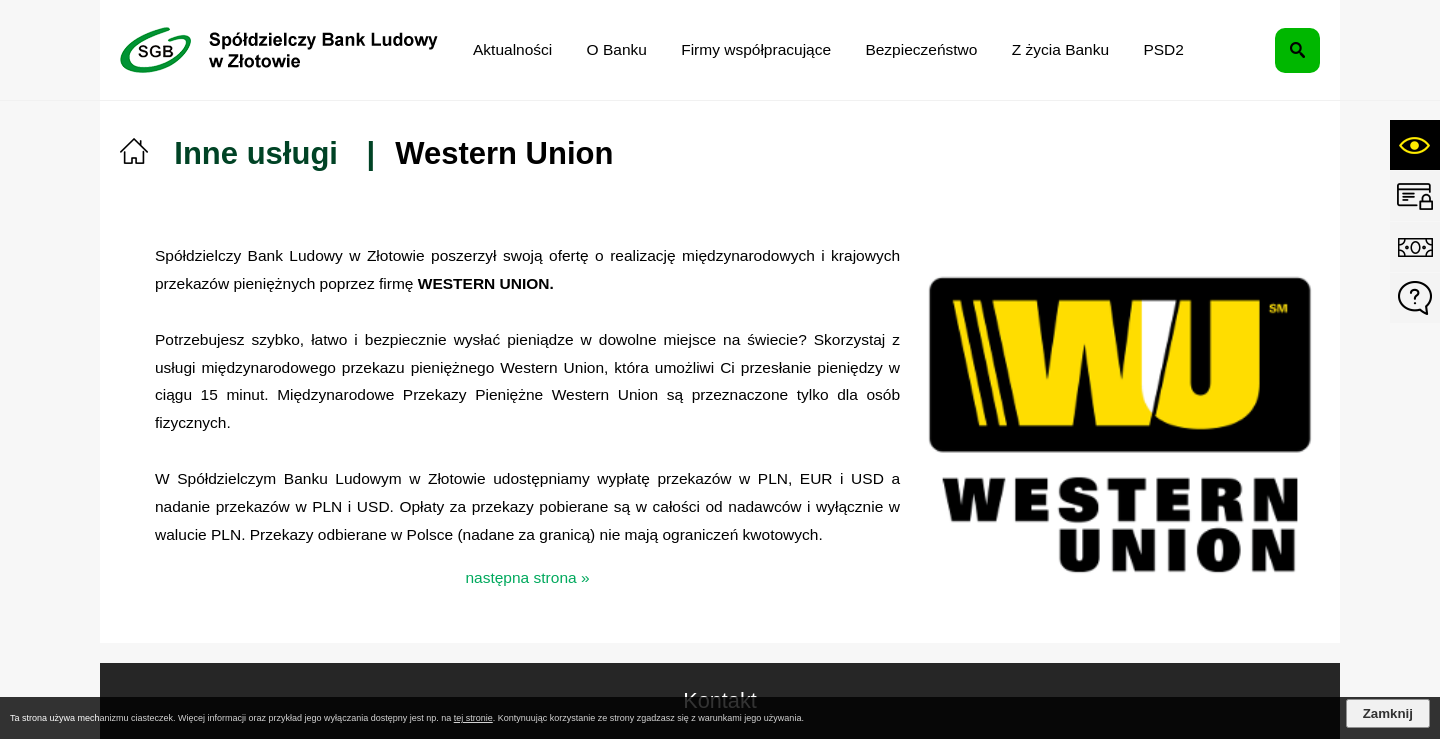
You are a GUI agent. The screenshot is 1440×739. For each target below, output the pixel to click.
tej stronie (473, 718)
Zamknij (1388, 713)
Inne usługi (256, 153)
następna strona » (527, 577)
